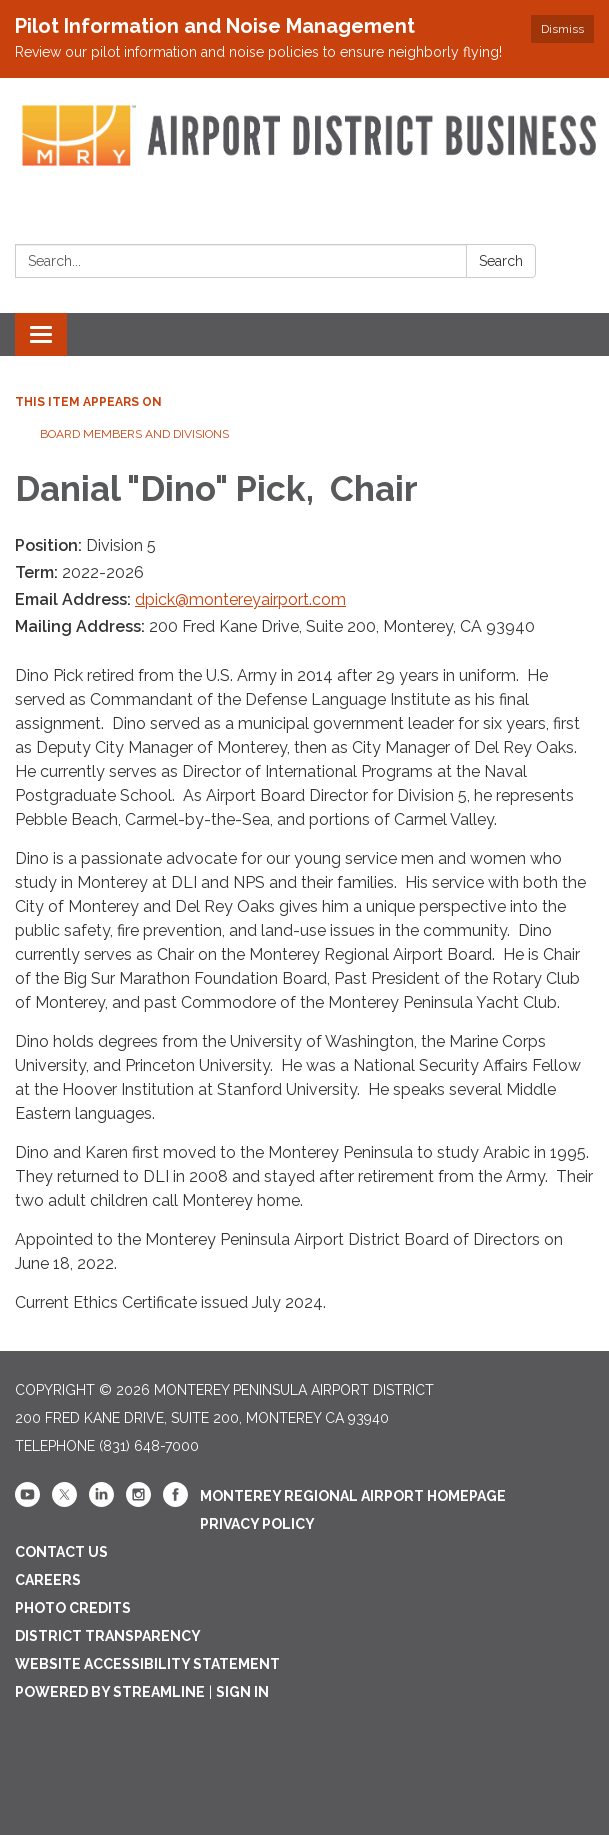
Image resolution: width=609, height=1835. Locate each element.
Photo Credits (73, 1608)
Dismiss (562, 29)
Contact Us (61, 1552)
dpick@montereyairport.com (240, 599)
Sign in (242, 1692)
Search (501, 261)
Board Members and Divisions (134, 434)
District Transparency (108, 1636)
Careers (48, 1580)
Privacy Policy (257, 1524)
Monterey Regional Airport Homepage (353, 1496)
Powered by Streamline (110, 1692)
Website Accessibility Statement (147, 1664)
